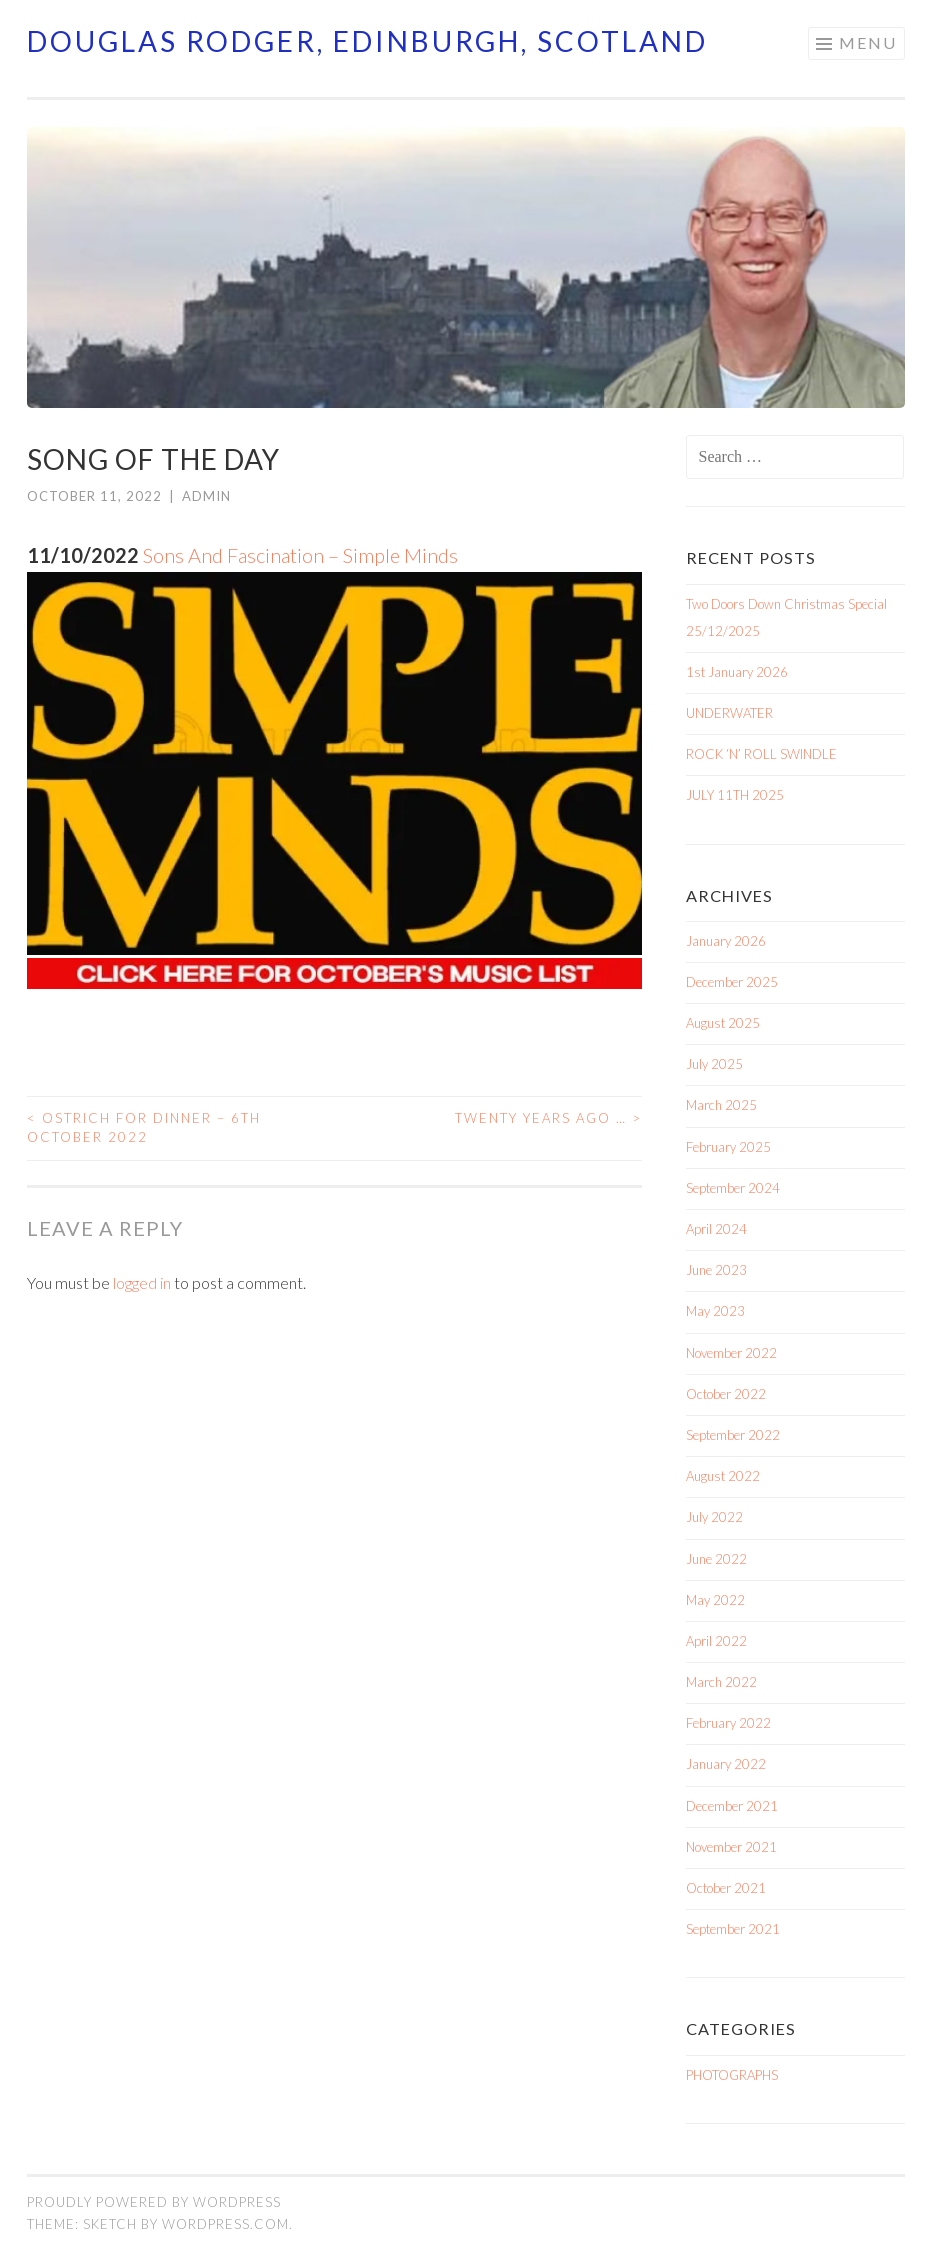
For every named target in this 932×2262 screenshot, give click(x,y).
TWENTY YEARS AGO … (548, 1118)
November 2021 (731, 1847)
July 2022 (714, 1517)
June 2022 (716, 1559)
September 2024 (733, 1188)
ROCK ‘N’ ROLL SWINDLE (761, 754)
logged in (142, 1282)
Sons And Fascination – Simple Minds (300, 555)
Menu (868, 42)
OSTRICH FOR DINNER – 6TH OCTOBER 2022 (144, 1128)
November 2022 (731, 1353)
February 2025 (728, 1147)
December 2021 (732, 1806)
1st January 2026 (737, 672)
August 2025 (723, 1023)
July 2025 (714, 1064)
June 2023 (716, 1270)
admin (206, 496)
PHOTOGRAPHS (732, 2075)
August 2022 (723, 1476)
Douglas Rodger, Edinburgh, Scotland (367, 41)
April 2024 (716, 1229)
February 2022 (728, 1723)
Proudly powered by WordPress (154, 2202)
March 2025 (721, 1105)
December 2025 (732, 982)
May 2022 (715, 1600)
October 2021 (726, 1888)
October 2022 (726, 1394)
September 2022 (733, 1435)
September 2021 (733, 1929)
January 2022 (726, 1764)
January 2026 (726, 941)
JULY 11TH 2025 (735, 795)
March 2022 (721, 1682)
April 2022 (716, 1641)
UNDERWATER (729, 713)
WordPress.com (225, 2224)
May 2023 (715, 1311)
